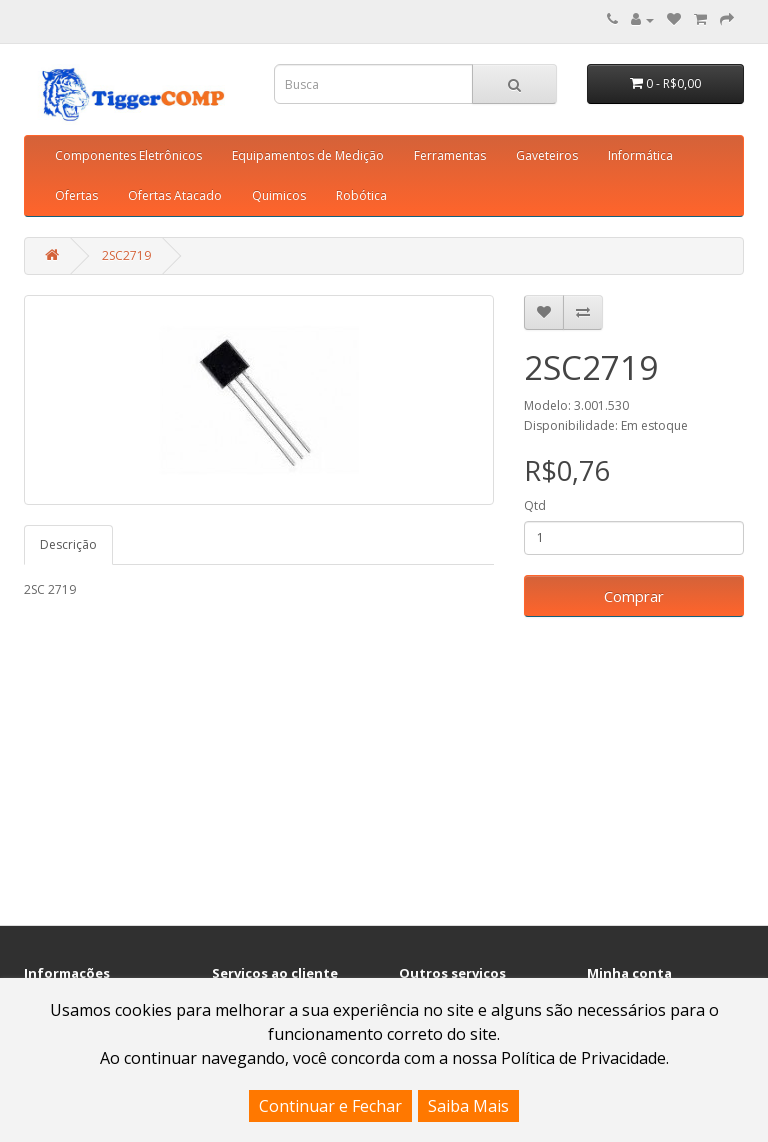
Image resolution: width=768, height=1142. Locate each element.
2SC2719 (126, 255)
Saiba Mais (468, 1106)
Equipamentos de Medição (308, 155)
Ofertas (76, 195)
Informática (640, 155)
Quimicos (279, 195)
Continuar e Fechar (330, 1106)
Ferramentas (450, 155)
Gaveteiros (547, 155)
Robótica (361, 195)
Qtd (535, 505)
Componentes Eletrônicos (128, 155)
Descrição (68, 544)
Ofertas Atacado (175, 195)
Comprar (634, 596)
